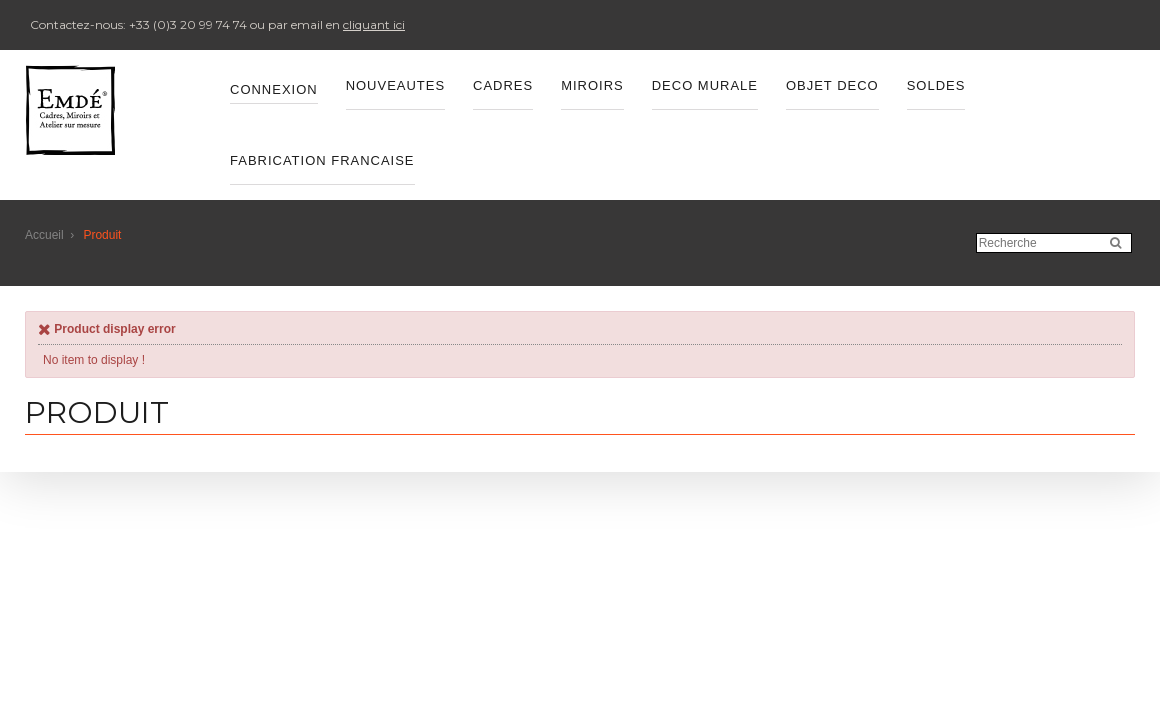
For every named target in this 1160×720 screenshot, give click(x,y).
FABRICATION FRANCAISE (322, 160)
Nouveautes (395, 85)
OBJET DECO (832, 85)
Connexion (274, 89)
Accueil (44, 235)
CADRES (503, 85)
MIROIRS (592, 85)
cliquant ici (374, 24)
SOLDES (936, 85)
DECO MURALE (705, 85)
